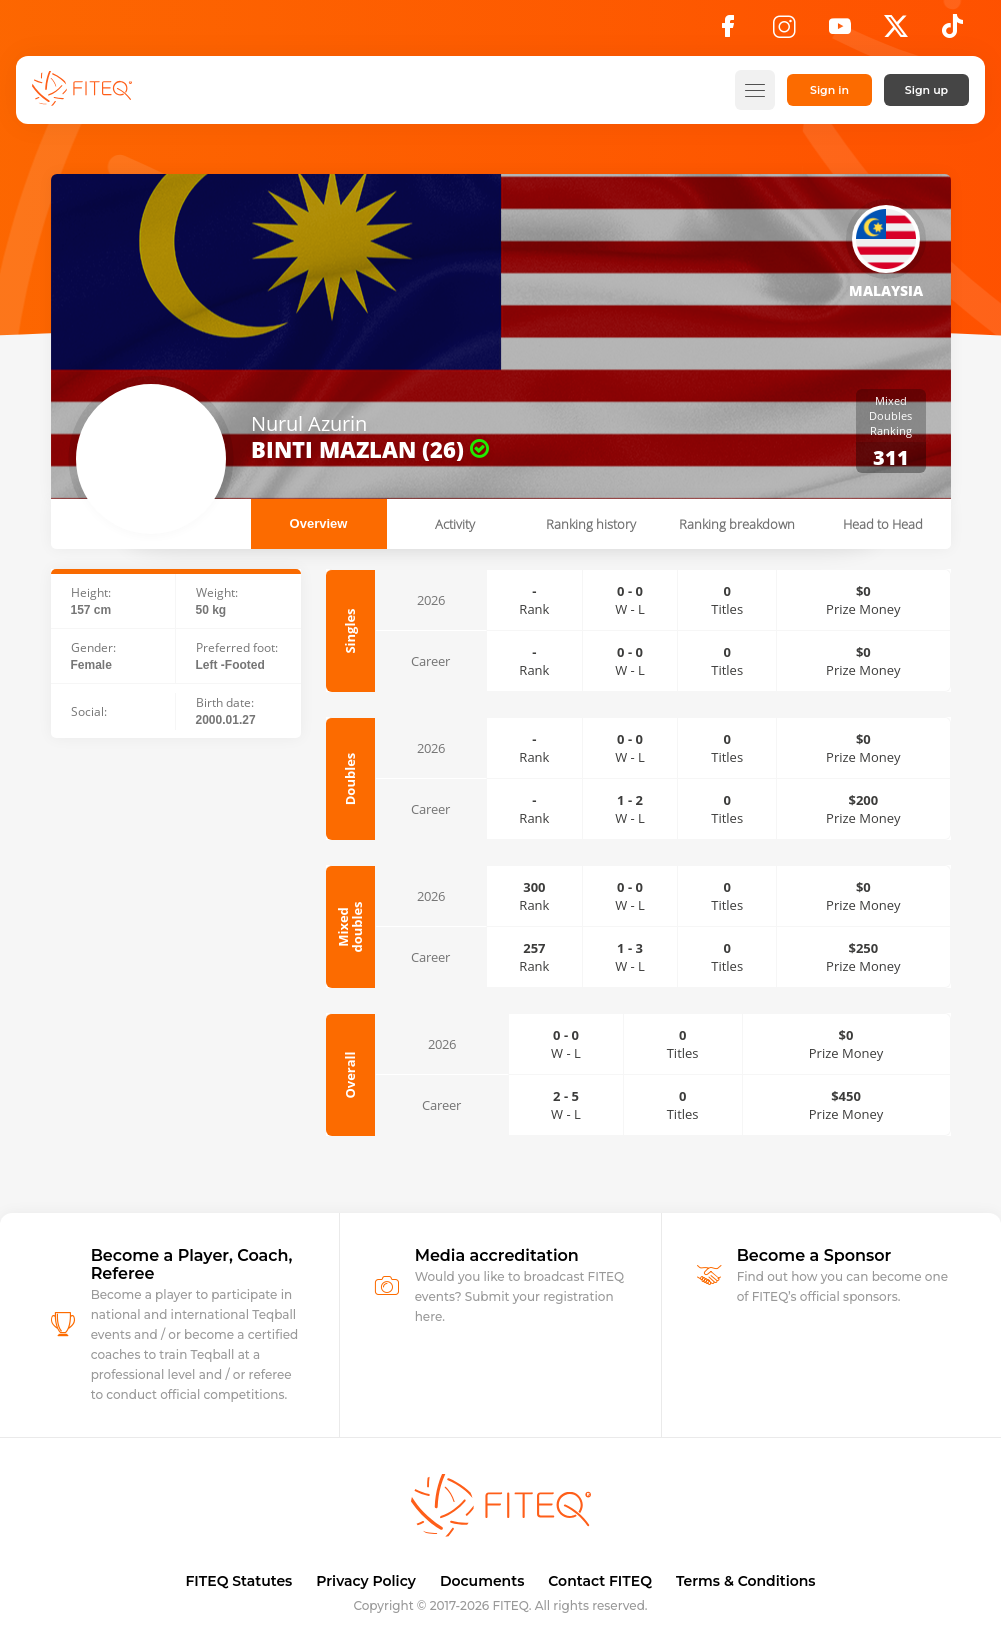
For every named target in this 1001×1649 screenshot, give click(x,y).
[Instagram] (784, 32)
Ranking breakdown (737, 524)
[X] (896, 32)
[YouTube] (840, 32)
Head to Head (883, 524)
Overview (319, 523)
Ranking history (591, 524)
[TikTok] (952, 32)
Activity (455, 524)
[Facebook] (728, 32)
